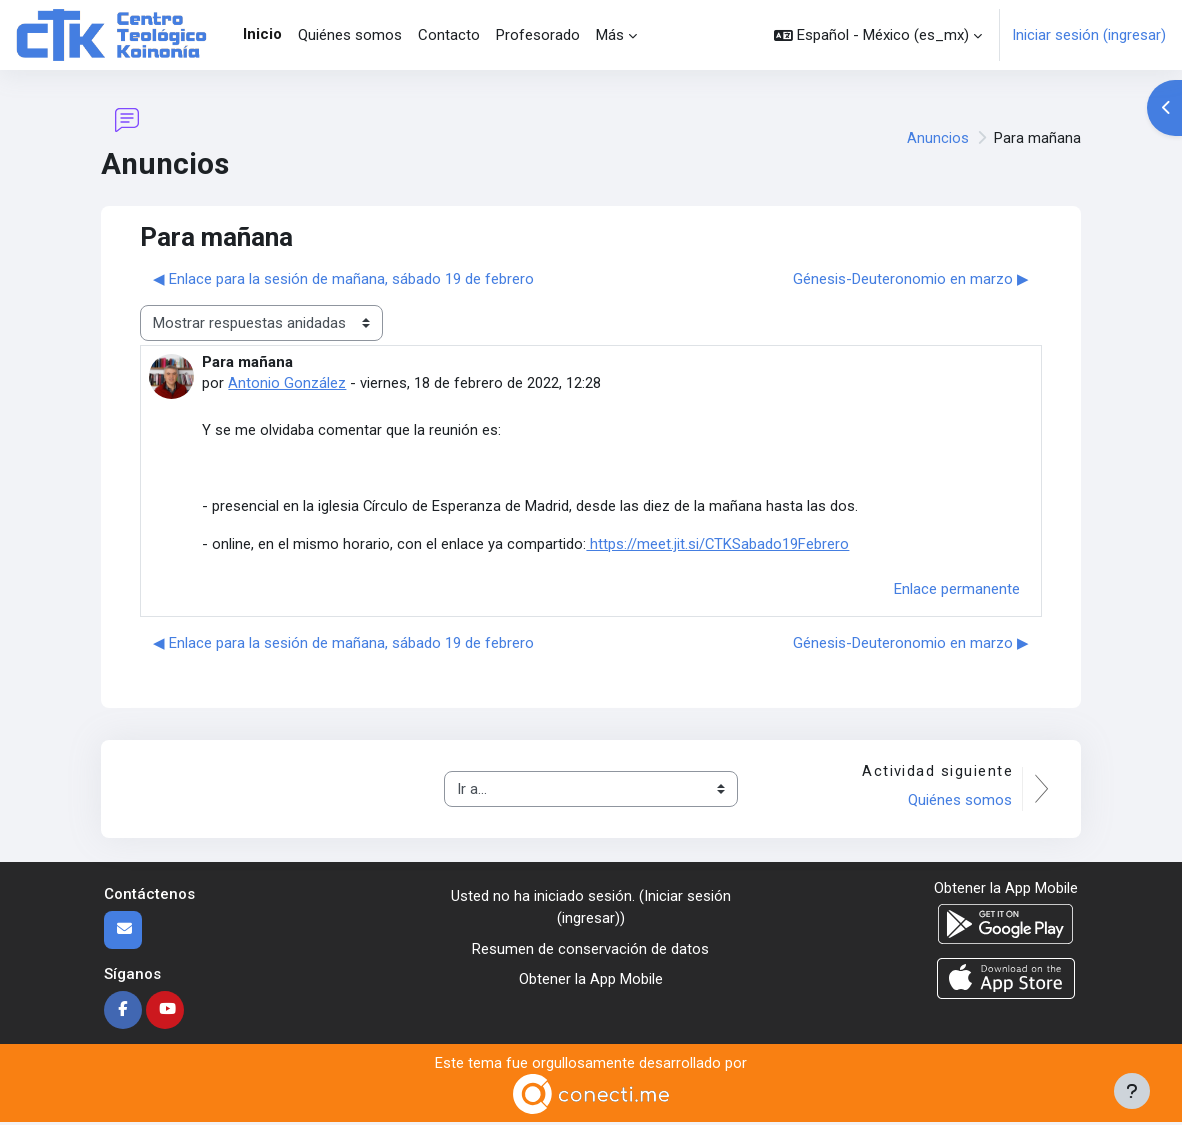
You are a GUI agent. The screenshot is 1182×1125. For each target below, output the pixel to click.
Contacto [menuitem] (449, 35)
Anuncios (938, 138)
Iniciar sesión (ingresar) (1089, 35)
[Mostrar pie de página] (1132, 1091)
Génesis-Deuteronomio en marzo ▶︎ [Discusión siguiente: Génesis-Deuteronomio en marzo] (911, 279)
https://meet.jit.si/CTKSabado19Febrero (718, 545)
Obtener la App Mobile (591, 982)
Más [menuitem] (610, 35)
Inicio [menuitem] (262, 34)
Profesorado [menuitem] (538, 35)
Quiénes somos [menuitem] (350, 35)
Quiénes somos (960, 802)
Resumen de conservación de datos (590, 951)
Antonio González (287, 383)
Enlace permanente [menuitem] (957, 591)
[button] (878, 35)
